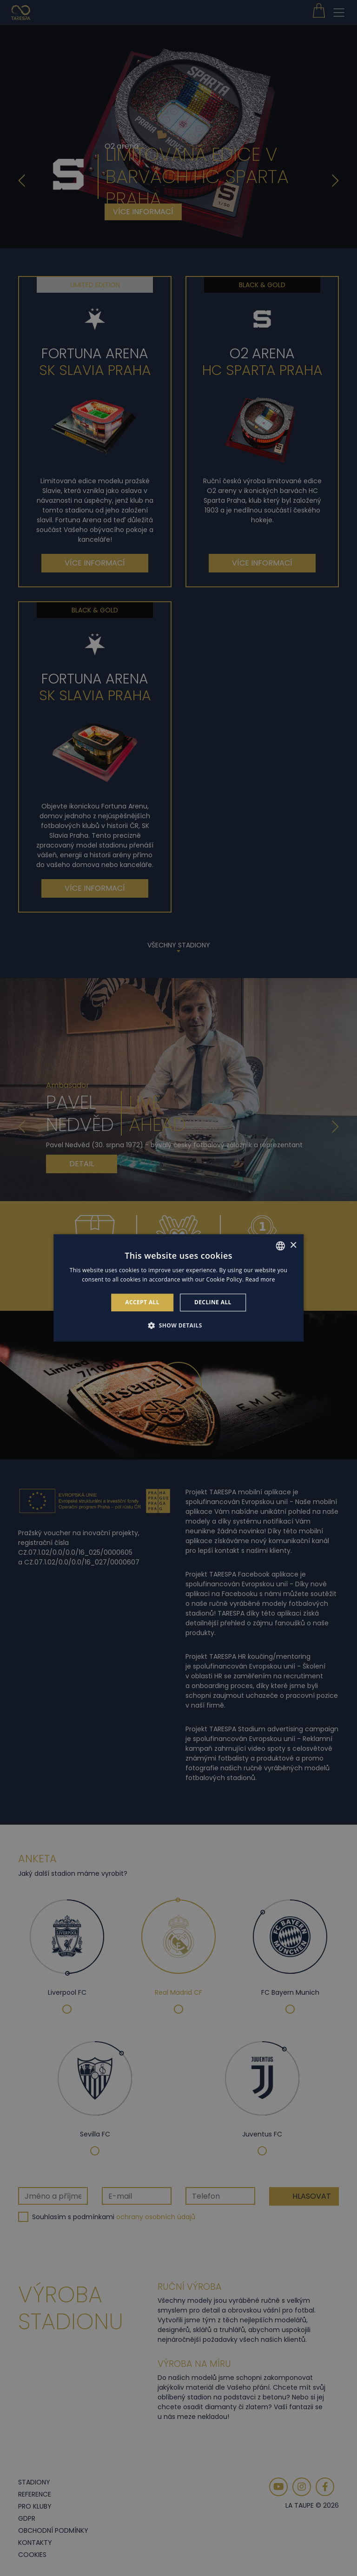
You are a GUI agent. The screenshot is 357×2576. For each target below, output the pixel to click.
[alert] (178, 1288)
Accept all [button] (142, 1302)
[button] (178, 1325)
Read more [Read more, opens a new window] (260, 1280)
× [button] (293, 1245)
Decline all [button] (212, 1302)
